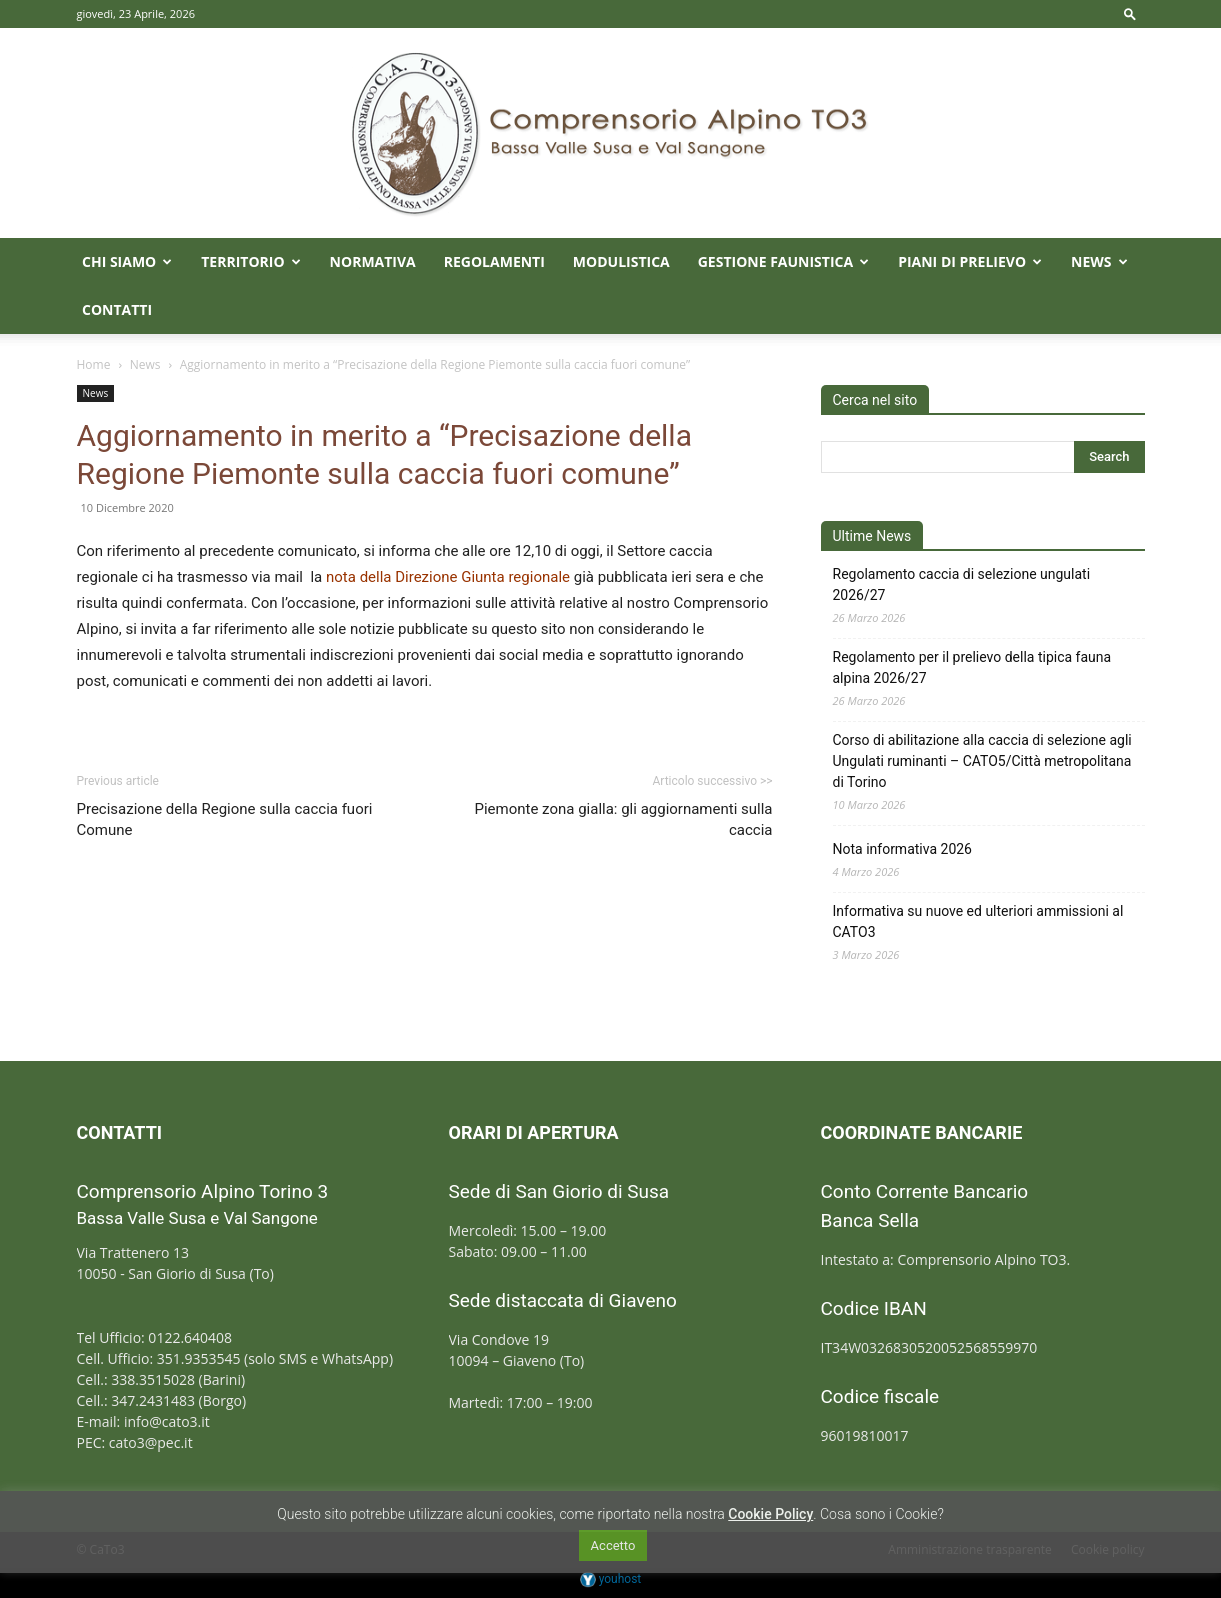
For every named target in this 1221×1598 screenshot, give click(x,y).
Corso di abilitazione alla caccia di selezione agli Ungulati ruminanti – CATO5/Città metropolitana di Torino (982, 761)
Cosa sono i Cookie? (882, 1514)
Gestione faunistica (783, 261)
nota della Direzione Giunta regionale (448, 577)
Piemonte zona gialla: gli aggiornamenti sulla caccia (623, 819)
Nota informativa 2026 (903, 849)
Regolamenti (494, 261)
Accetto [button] (613, 1545)
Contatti (117, 309)
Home (94, 364)
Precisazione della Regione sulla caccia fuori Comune (225, 819)
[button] (1130, 13)
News (1099, 261)
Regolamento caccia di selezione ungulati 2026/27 (962, 584)
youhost (611, 1579)
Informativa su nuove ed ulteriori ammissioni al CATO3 (978, 921)
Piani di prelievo (970, 261)
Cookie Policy (770, 1514)
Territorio (250, 261)
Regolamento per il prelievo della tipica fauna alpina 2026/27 (972, 667)
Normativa (373, 261)
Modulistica (621, 261)
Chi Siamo (127, 261)
